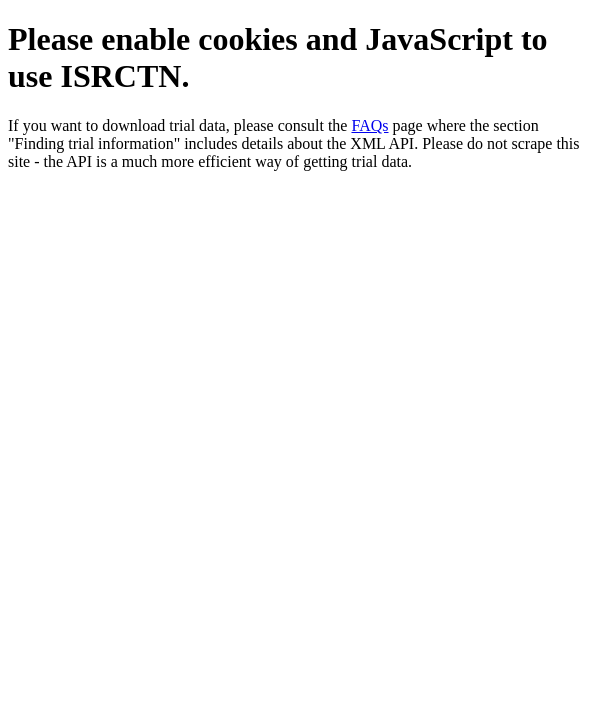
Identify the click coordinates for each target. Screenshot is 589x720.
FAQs (369, 125)
